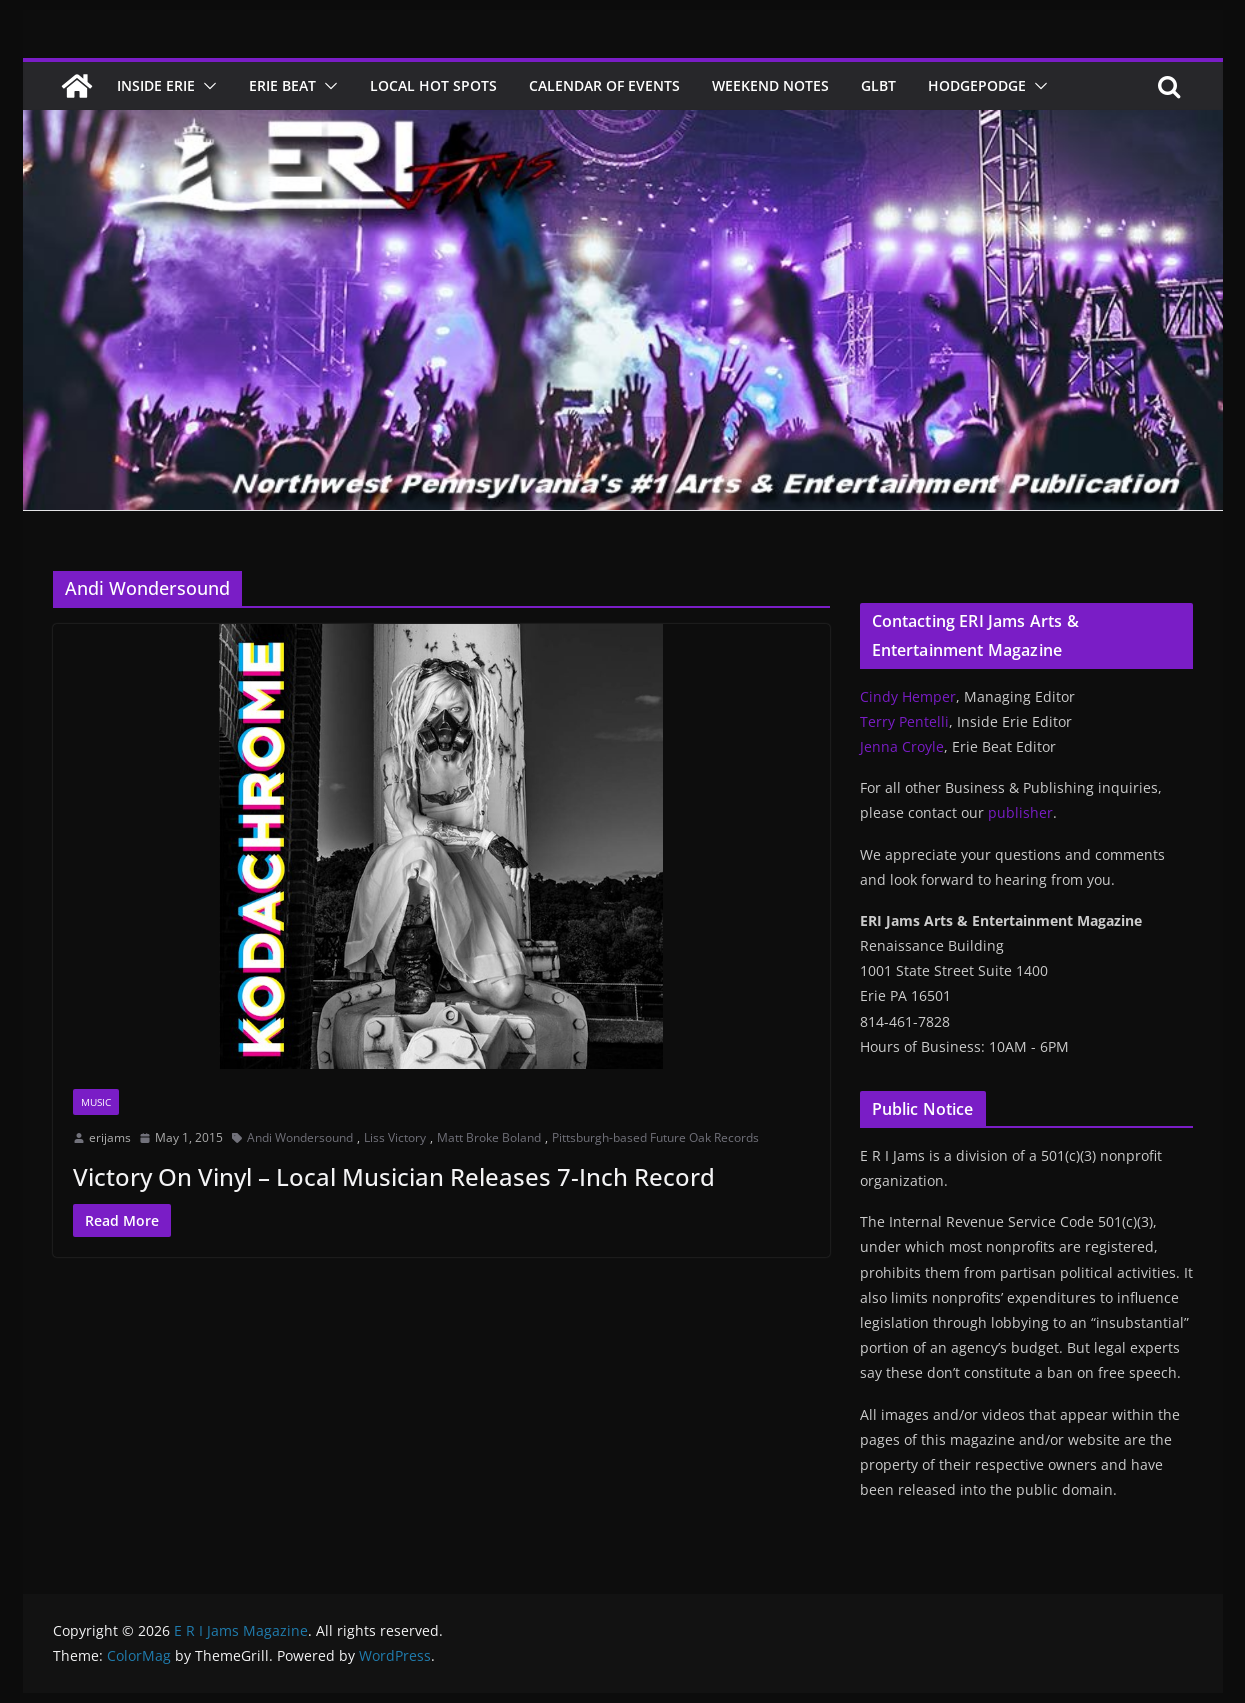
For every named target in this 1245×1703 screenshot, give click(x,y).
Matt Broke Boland (489, 1137)
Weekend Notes (770, 85)
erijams (110, 1137)
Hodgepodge (977, 85)
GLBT (878, 85)
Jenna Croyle (902, 746)
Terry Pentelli (904, 721)
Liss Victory (395, 1137)
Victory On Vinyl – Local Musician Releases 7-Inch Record (394, 1176)
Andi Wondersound (300, 1137)
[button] (206, 86)
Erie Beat (282, 85)
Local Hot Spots (433, 85)
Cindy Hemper (908, 696)
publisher (1020, 812)
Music (96, 1102)
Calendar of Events (604, 85)
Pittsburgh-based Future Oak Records (655, 1137)
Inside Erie (156, 85)
